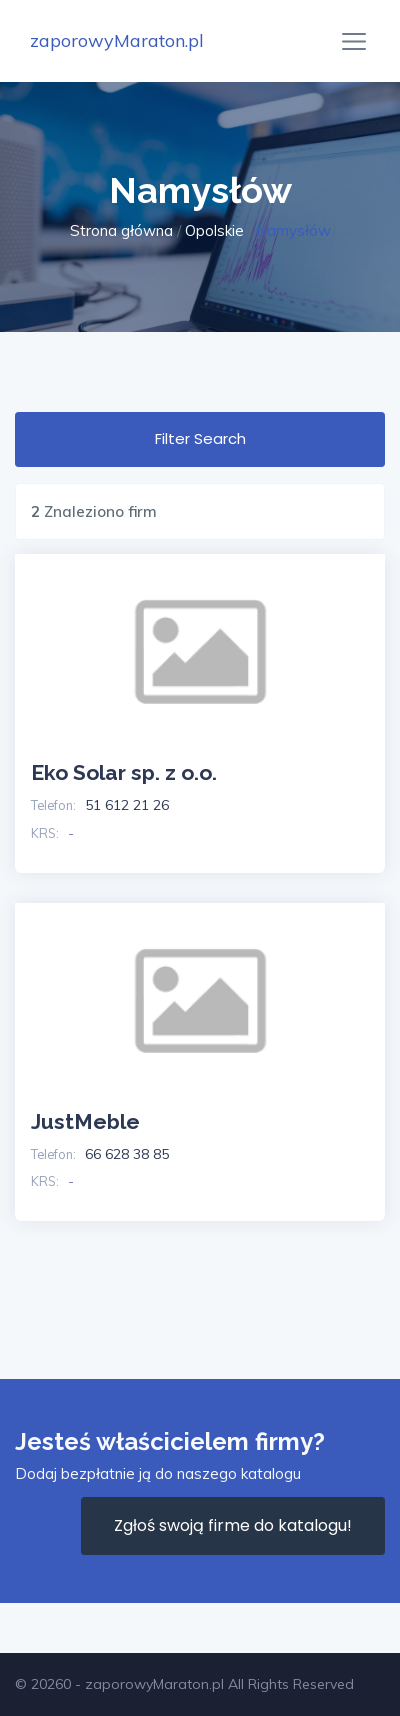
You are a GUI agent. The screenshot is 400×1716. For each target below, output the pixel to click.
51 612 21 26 (127, 805)
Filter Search (200, 438)
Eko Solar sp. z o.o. (124, 772)
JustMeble (85, 1121)
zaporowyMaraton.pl (117, 40)
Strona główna (121, 230)
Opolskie (214, 230)
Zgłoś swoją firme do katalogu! (233, 1525)
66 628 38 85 (127, 1154)
